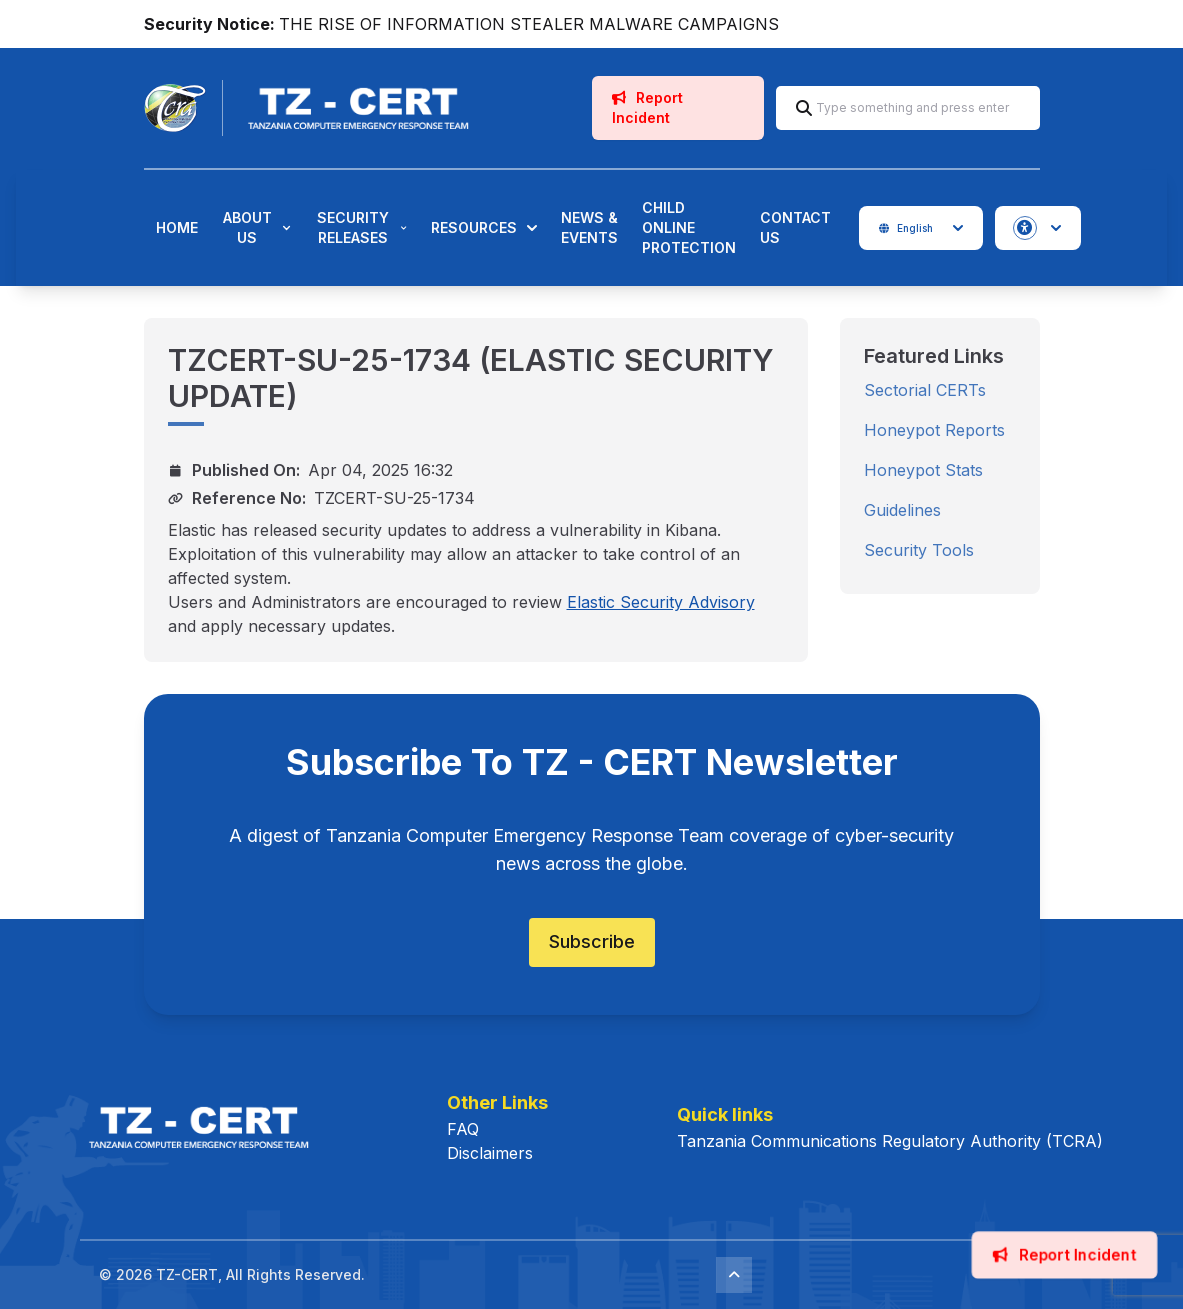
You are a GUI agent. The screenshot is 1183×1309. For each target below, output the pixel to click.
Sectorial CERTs (925, 390)
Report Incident (647, 107)
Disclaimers (490, 1153)
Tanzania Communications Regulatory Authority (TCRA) (890, 1141)
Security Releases (362, 227)
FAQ (463, 1129)
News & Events (589, 227)
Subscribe (592, 941)
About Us (257, 227)
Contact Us (795, 227)
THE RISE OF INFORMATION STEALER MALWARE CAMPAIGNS (529, 24)
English (921, 228)
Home (177, 227)
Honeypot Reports (934, 430)
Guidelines (902, 510)
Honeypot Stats (923, 470)
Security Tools (919, 550)
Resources (484, 227)
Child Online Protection (689, 227)
